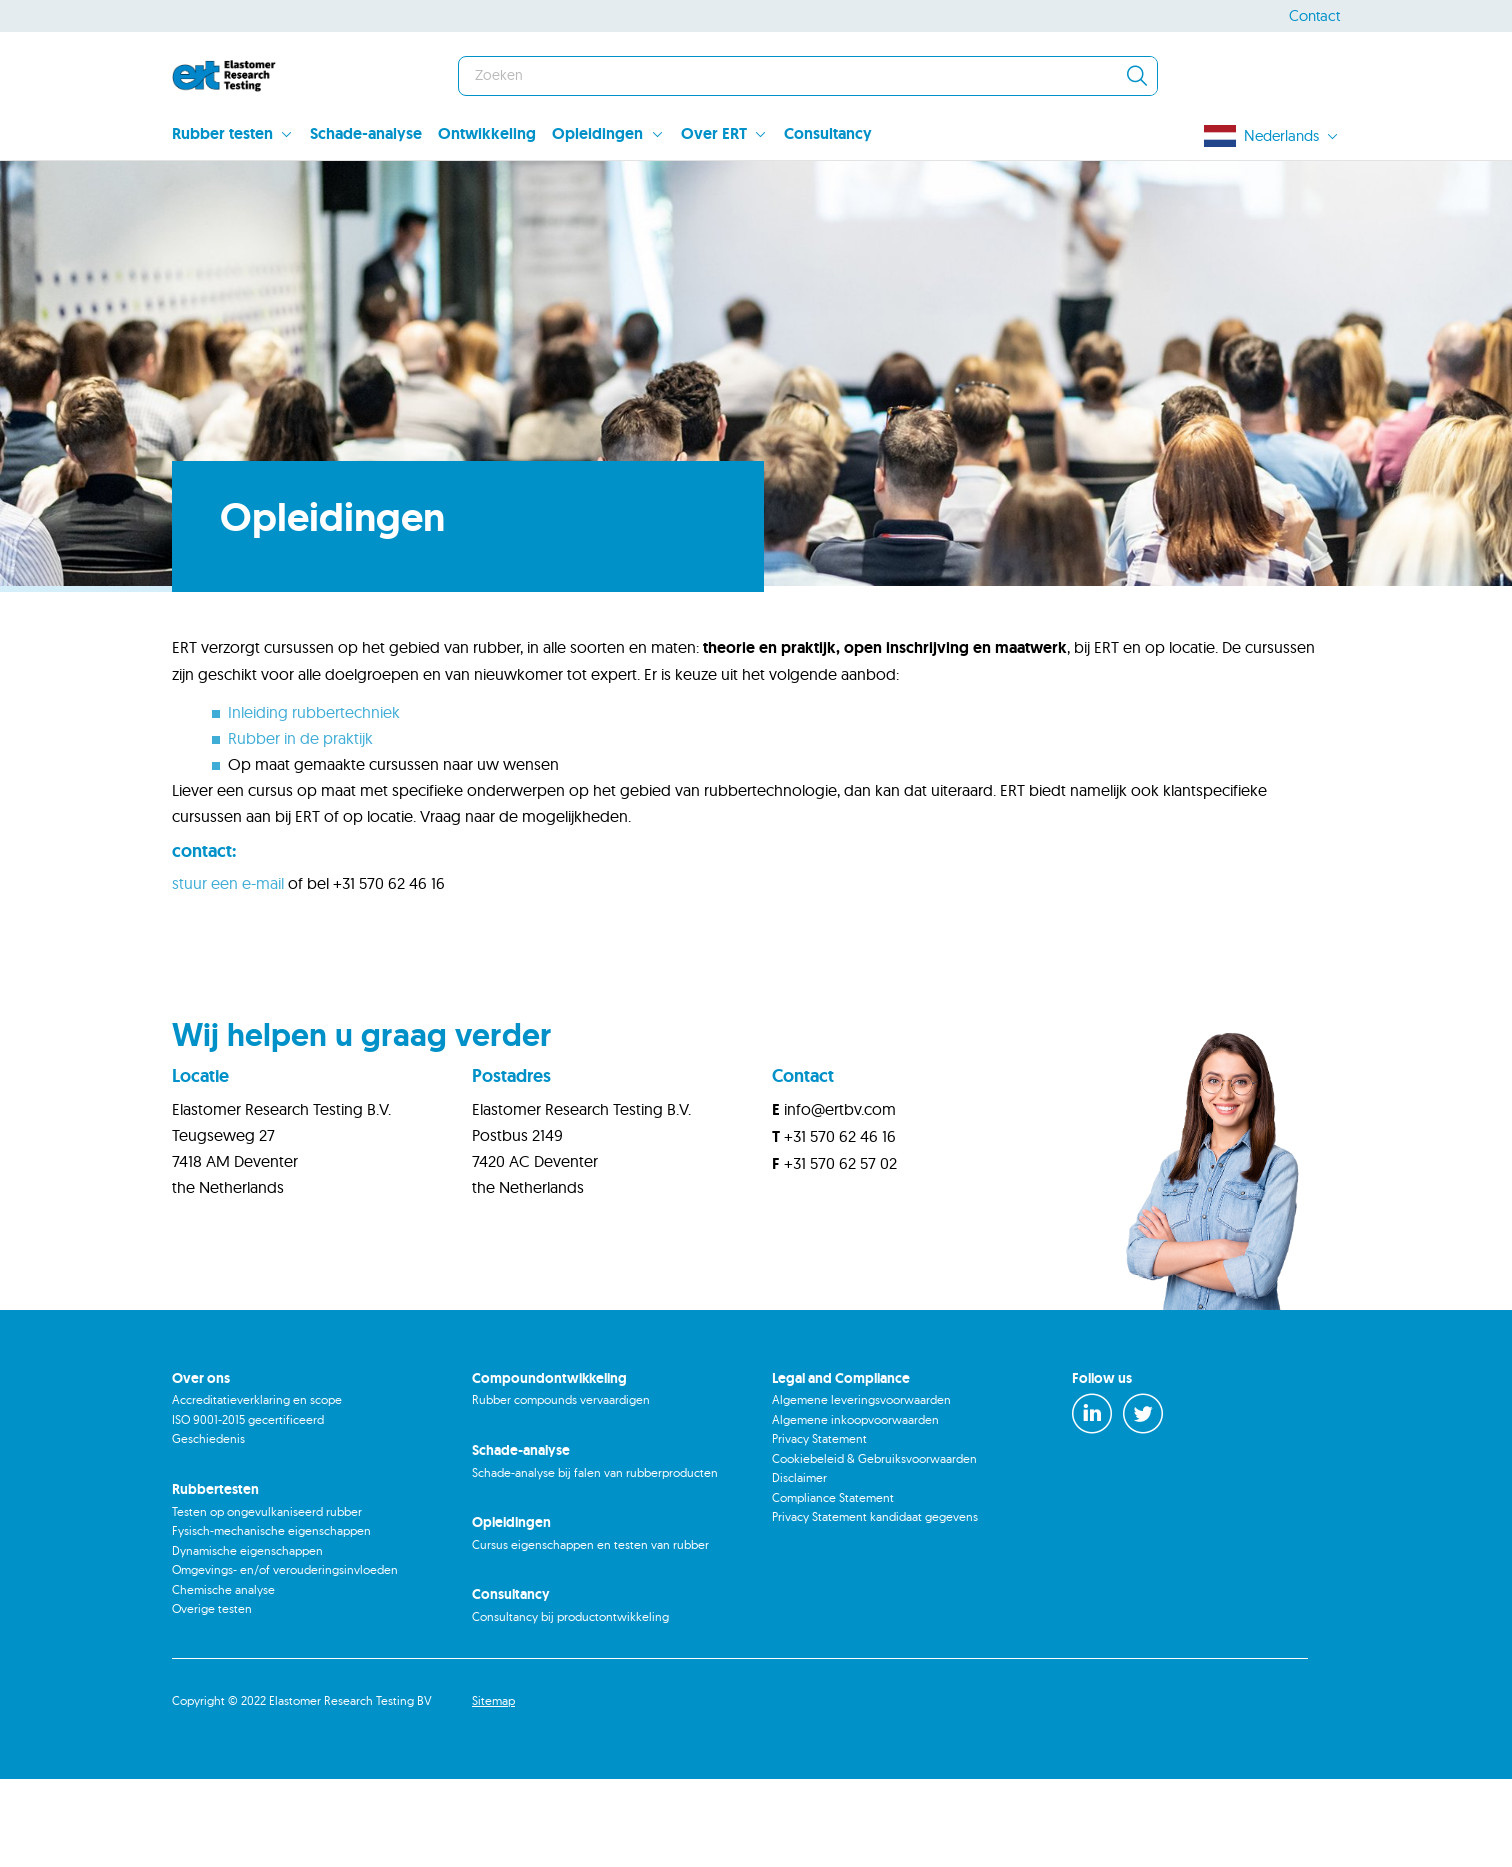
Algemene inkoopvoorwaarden (855, 1507)
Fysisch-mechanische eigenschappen (271, 1618)
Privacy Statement (819, 1526)
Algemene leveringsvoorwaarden (861, 1487)
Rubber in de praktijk (300, 826)
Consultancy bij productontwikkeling (570, 1704)
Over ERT (714, 133)
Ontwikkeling (487, 133)
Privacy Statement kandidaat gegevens (875, 1604)
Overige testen (212, 1696)
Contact (1314, 15)
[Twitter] (1143, 1502)
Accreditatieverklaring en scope (257, 1487)
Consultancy (828, 133)
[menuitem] (241, 136)
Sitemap (493, 1788)
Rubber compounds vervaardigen (561, 1487)
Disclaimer (799, 1565)
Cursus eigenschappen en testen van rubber (590, 1632)
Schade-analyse (366, 133)
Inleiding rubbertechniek (314, 800)
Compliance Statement (833, 1585)
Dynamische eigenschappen (247, 1638)
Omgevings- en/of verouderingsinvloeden (285, 1657)
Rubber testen (222, 133)
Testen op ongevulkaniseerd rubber (267, 1599)
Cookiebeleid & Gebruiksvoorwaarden (874, 1546)
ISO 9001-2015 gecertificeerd (248, 1507)
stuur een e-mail (228, 971)
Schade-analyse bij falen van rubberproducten (595, 1560)
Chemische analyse (223, 1677)
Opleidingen (597, 133)
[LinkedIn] (1092, 1502)
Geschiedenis (208, 1526)
